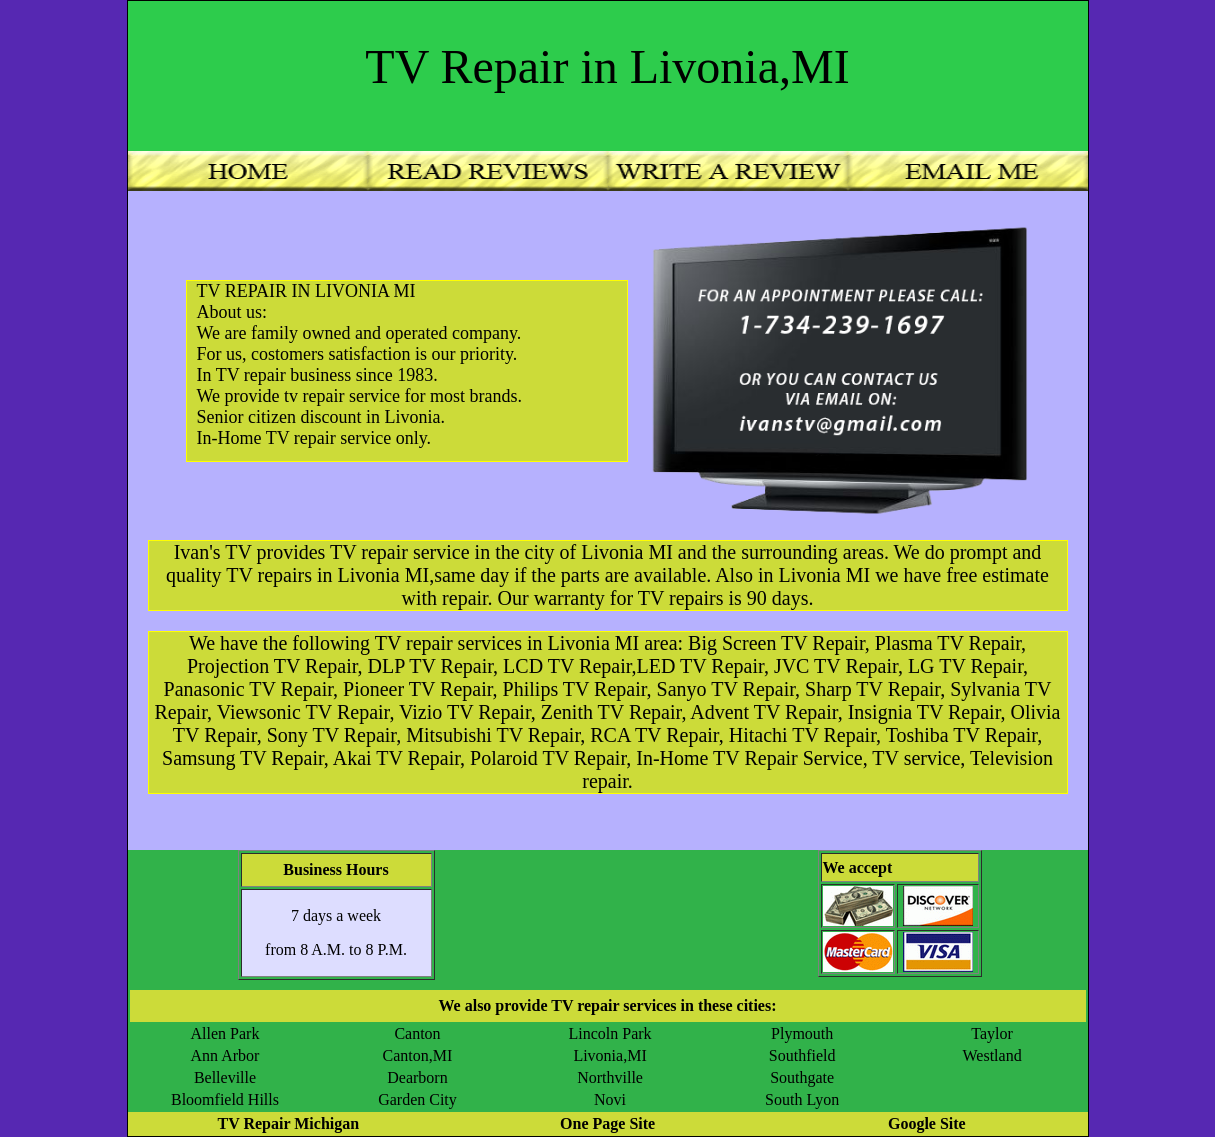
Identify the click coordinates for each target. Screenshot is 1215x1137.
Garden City (417, 1099)
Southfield (802, 1055)
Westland (992, 1055)
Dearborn (417, 1077)
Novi (610, 1099)
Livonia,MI (609, 1055)
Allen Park (225, 1033)
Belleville (225, 1077)
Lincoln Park (610, 1033)
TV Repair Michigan (288, 1123)
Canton (417, 1033)
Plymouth (802, 1033)
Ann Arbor (225, 1055)
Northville (610, 1077)
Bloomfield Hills (225, 1099)
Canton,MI (418, 1055)
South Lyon (802, 1099)
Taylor (992, 1033)
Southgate (802, 1077)
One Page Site (607, 1123)
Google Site (927, 1123)
